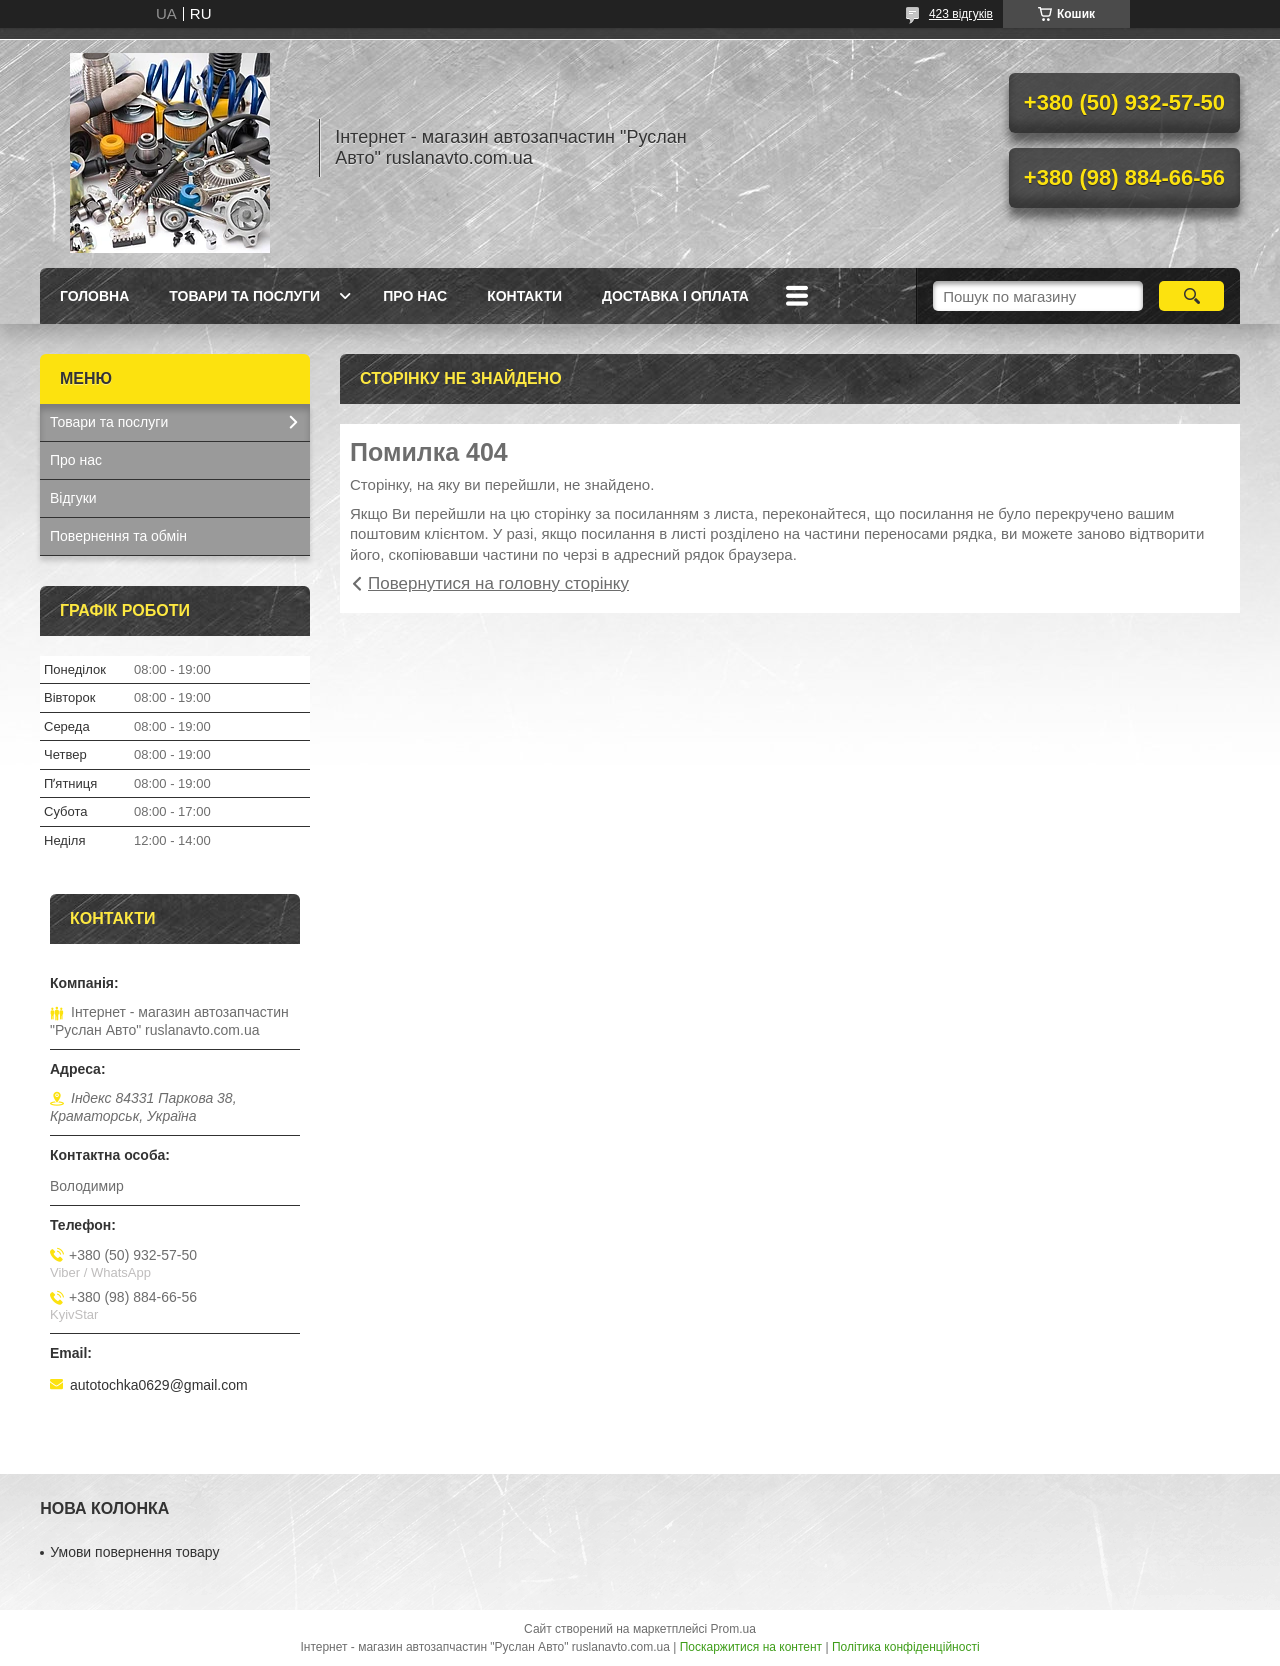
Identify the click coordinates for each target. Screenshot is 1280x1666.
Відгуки (73, 498)
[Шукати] (1191, 296)
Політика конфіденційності (906, 1647)
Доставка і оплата (675, 296)
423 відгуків (961, 14)
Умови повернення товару (134, 1552)
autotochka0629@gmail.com (159, 1385)
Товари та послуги (244, 296)
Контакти (524, 296)
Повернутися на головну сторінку (498, 583)
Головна (94, 296)
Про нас (415, 296)
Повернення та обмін (118, 536)
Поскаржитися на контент (751, 1647)
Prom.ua (733, 1629)
